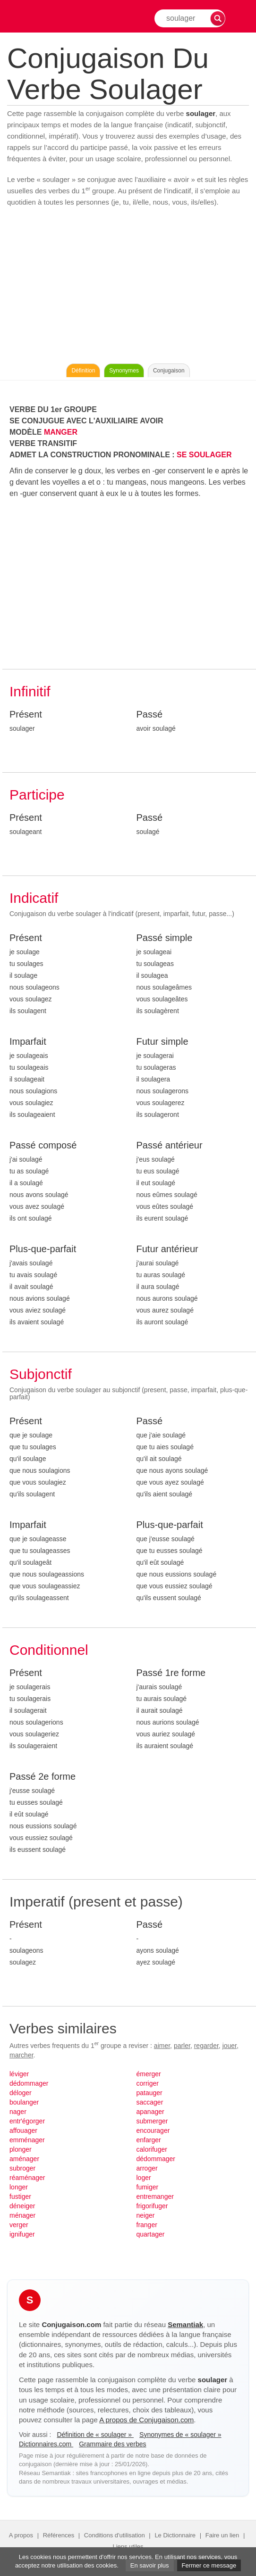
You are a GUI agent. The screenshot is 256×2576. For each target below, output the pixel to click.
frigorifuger (152, 2206)
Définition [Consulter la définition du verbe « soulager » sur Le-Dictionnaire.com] (83, 370)
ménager (22, 2215)
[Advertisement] (128, 288)
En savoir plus (149, 2565)
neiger (146, 2215)
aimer (162, 2045)
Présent (25, 714)
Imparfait (27, 1041)
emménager (27, 2140)
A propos (21, 2535)
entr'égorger (27, 2121)
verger (18, 2225)
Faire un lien (222, 2535)
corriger (148, 2083)
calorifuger (152, 2149)
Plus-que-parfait (42, 1249)
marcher (21, 2055)
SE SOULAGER (204, 455)
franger (147, 2225)
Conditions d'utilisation (114, 2535)
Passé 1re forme (171, 1673)
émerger (149, 2074)
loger (144, 2177)
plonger (20, 2149)
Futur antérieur (167, 1249)
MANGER (60, 432)
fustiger (20, 2196)
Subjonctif (40, 1374)
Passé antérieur (170, 1145)
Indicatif (33, 898)
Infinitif (30, 691)
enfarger (149, 2140)
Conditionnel (48, 1650)
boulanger (24, 2102)
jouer (229, 2045)
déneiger (22, 2206)
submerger (152, 2121)
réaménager (27, 2177)
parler (182, 2045)
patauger (149, 2093)
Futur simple (162, 1041)
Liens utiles (127, 2546)
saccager (150, 2102)
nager (17, 2111)
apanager (150, 2111)
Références (58, 2535)
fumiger (148, 2187)
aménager (24, 2159)
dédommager (29, 2083)
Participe (37, 794)
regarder (206, 2045)
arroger (147, 2168)
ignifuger (22, 2234)
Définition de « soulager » (95, 2434)
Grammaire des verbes (112, 2444)
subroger (22, 2168)
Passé (150, 714)
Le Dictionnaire (175, 2535)
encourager (153, 2130)
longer (18, 2187)
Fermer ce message (209, 2565)
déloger (20, 2093)
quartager (151, 2234)
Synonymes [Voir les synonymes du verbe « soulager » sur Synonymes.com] (124, 370)
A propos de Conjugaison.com (146, 2420)
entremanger (155, 2196)
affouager (23, 2130)
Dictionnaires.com (46, 2444)
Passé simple (165, 938)
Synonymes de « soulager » (180, 2434)
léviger (19, 2074)
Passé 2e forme (42, 1776)
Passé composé (43, 1145)
